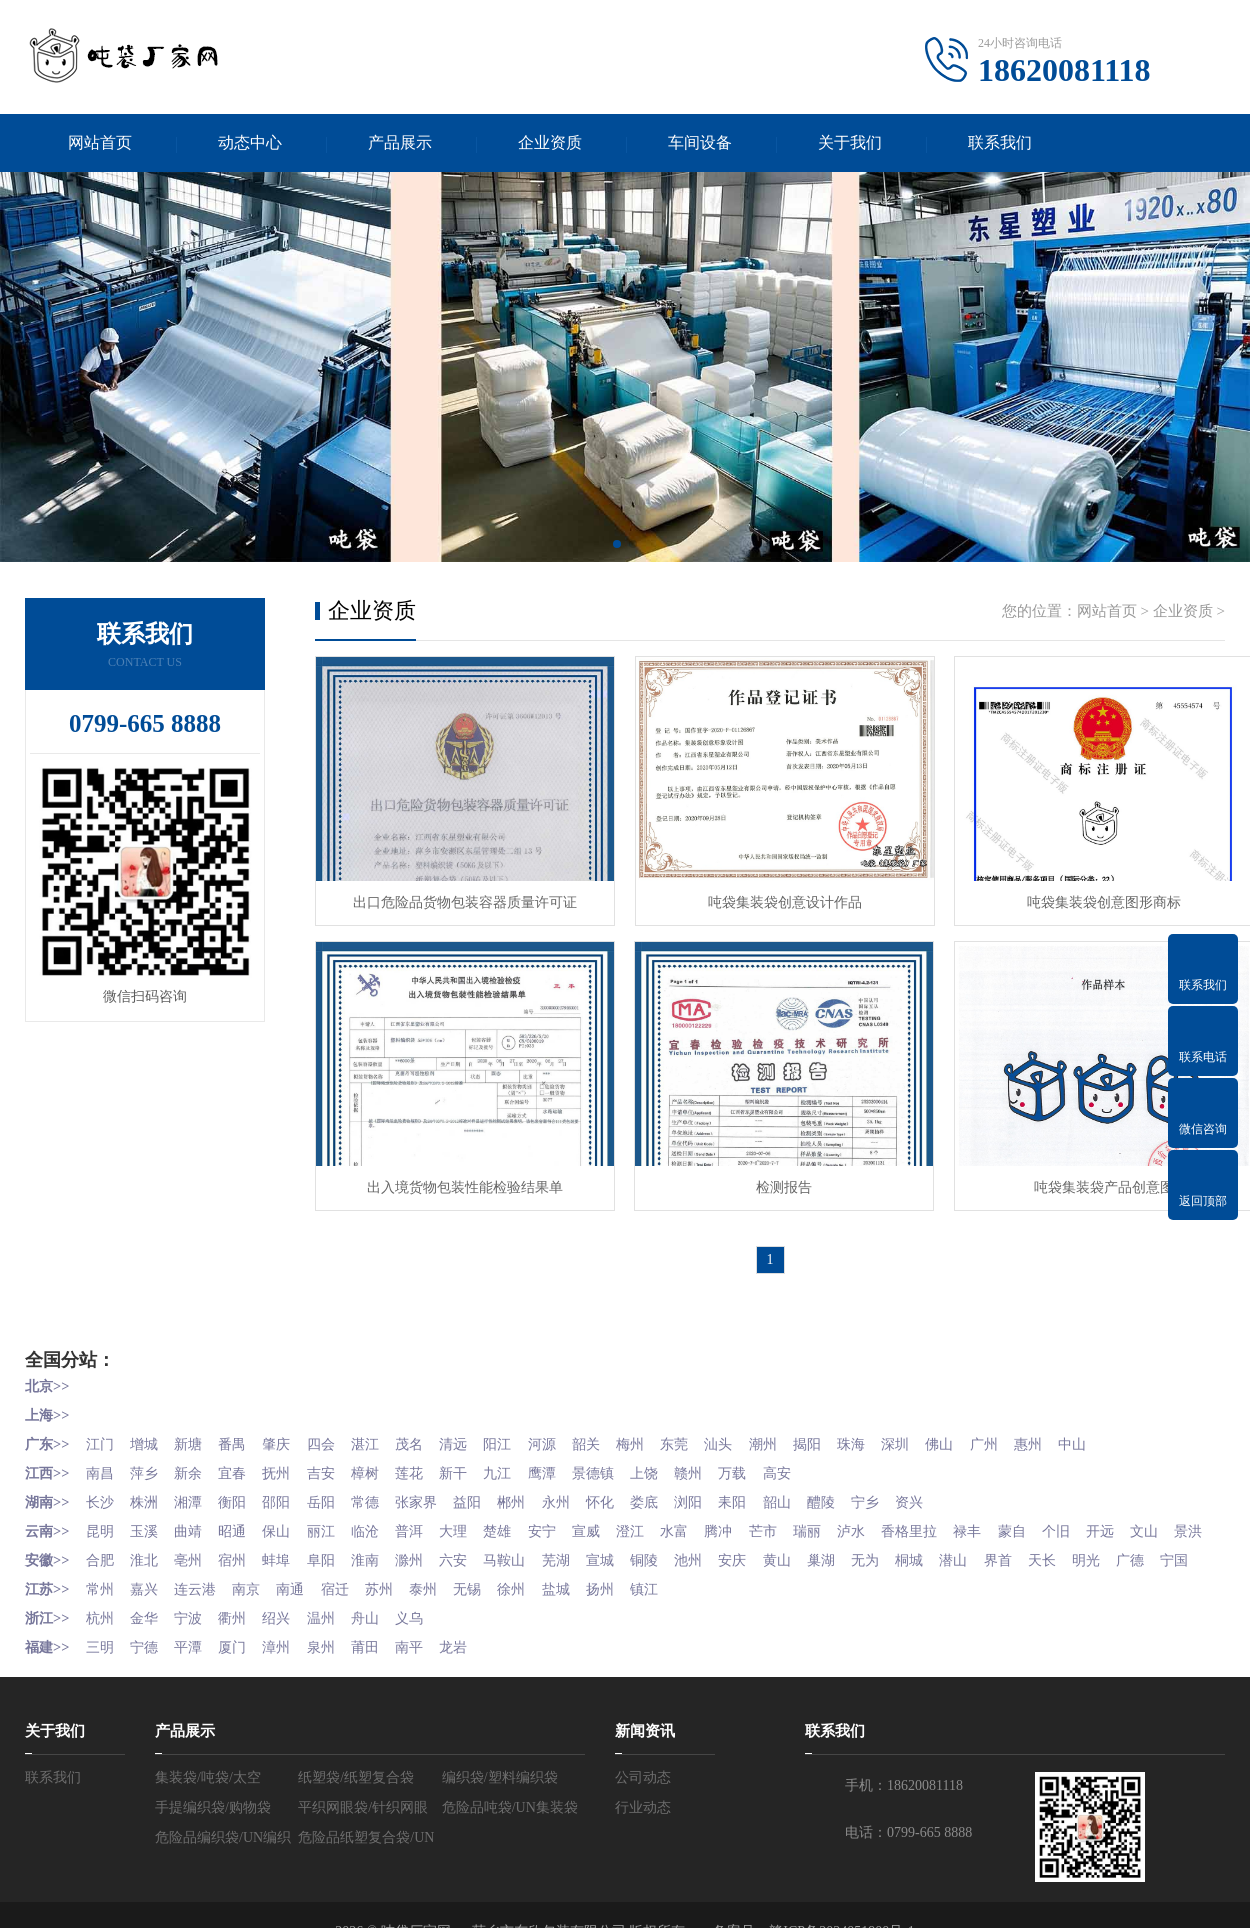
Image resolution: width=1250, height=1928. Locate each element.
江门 (101, 1432)
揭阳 (845, 1432)
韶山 (813, 1488)
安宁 (566, 1516)
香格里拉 (952, 1516)
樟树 (380, 1460)
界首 (1045, 1572)
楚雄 (520, 1516)
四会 (334, 1432)
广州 (1031, 1432)
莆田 (380, 1684)
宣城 (627, 1572)
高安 (813, 1460)
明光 (1138, 1572)
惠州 (1078, 1432)
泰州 (441, 1628)
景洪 (86, 1544)
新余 (194, 1460)
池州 (720, 1572)
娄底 (673, 1488)
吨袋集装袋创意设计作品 (770, 898)
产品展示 (400, 143)
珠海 (892, 1432)
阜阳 (334, 1572)
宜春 (241, 1460)
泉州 (334, 1684)
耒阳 (766, 1488)
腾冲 (752, 1516)
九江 (520, 1460)
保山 (287, 1516)
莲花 (427, 1460)
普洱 (427, 1516)
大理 (473, 1516)
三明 (101, 1684)
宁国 (39, 1600)
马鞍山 (527, 1572)
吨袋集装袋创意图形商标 (1080, 898)
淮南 (380, 1572)
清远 (473, 1432)
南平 (427, 1684)
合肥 (101, 1572)
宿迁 (348, 1628)
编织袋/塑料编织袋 (500, 1814)
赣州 (720, 1460)
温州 (334, 1656)
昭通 (241, 1516)
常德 (380, 1488)
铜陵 (673, 1572)
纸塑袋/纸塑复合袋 (356, 1814)
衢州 (241, 1656)
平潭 (194, 1684)
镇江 (673, 1628)
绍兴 (287, 1656)
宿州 (241, 1572)
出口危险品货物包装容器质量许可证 (460, 898)
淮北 (148, 1572)
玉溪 (148, 1516)
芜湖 (580, 1572)
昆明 (101, 1516)
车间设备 (700, 143)
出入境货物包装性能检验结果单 (460, 1177)
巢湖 (859, 1572)
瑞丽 (845, 1516)
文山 (39, 1544)
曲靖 (194, 1516)
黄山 (813, 1572)
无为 (906, 1572)
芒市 (799, 1516)
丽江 (334, 1516)
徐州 (534, 1628)
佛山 (985, 1432)
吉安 (334, 1460)
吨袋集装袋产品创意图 (1080, 1177)
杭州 (101, 1656)
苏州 (394, 1628)
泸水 (892, 1516)
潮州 (799, 1432)
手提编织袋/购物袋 (213, 1844)
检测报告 (770, 1177)
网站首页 (100, 143)
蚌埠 (287, 1572)
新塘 (194, 1432)
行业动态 (643, 1844)
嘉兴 (148, 1628)
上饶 (673, 1460)
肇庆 (287, 1432)
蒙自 (1059, 1516)
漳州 (287, 1684)
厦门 (241, 1684)
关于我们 (850, 143)
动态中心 (250, 143)
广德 (1185, 1572)
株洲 (148, 1488)
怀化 (627, 1488)
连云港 (201, 1628)
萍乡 (148, 1460)
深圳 (938, 1432)
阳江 (520, 1432)
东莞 (706, 1432)
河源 (566, 1432)
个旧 (1106, 1516)
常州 (101, 1628)
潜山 (999, 1572)
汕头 (752, 1432)
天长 (1092, 1572)
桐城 (952, 1572)
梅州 (659, 1432)
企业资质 (550, 143)
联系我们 (1000, 143)
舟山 (380, 1656)
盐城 (580, 1628)
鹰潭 (566, 1460)
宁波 (194, 1656)
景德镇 (620, 1460)
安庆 (766, 1572)
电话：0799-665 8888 (908, 1869)
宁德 (148, 1684)
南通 (301, 1628)
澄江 (659, 1516)
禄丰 (1013, 1516)
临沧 (380, 1516)
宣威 (613, 1516)
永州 (580, 1488)
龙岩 (473, 1684)
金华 (148, 1656)
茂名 (427, 1432)
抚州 (287, 1460)
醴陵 (859, 1488)
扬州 (627, 1628)
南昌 (101, 1460)
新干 (473, 1460)
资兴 (952, 1488)
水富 (706, 1516)
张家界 (434, 1488)
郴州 (534, 1488)
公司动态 (643, 1814)
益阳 (487, 1488)
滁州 (427, 1572)
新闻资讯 (645, 1768)
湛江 (380, 1432)
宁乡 (906, 1488)
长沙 (101, 1488)
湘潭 (194, 1488)
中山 (1124, 1432)
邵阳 (287, 1488)
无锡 (487, 1628)
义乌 (427, 1656)
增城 (148, 1432)
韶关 (613, 1432)
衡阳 (241, 1488)
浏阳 (720, 1488)
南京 (255, 1628)
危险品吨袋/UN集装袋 (510, 1844)
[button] (617, 547)
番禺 (241, 1432)
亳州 (194, 1572)
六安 (473, 1572)
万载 (766, 1460)
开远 (1152, 1516)
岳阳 (334, 1488)
